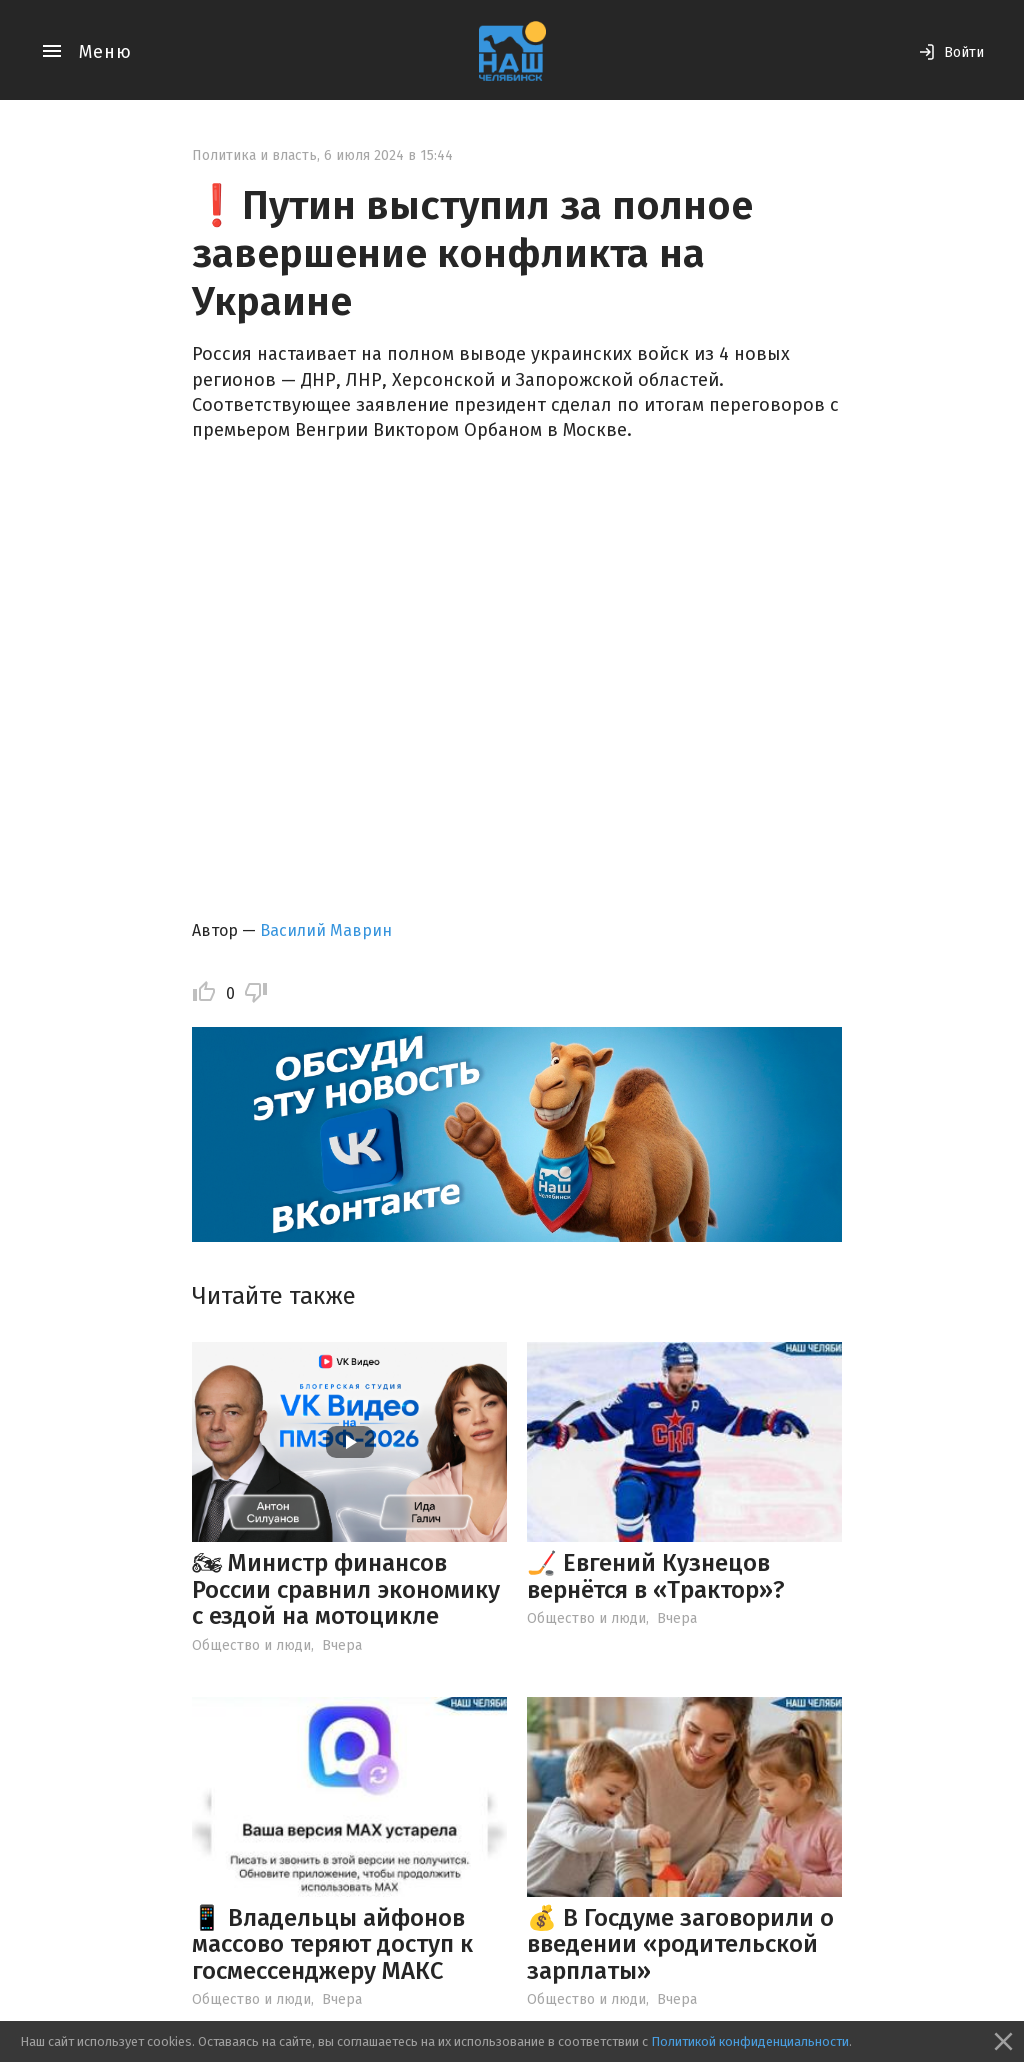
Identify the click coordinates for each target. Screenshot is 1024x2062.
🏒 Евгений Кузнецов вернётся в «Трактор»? (656, 1576)
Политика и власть (254, 155)
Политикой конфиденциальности (750, 2041)
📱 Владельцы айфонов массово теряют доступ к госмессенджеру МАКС (332, 1944)
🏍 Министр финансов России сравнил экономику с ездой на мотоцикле (346, 1589)
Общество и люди (251, 1645)
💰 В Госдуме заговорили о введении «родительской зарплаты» (680, 1944)
